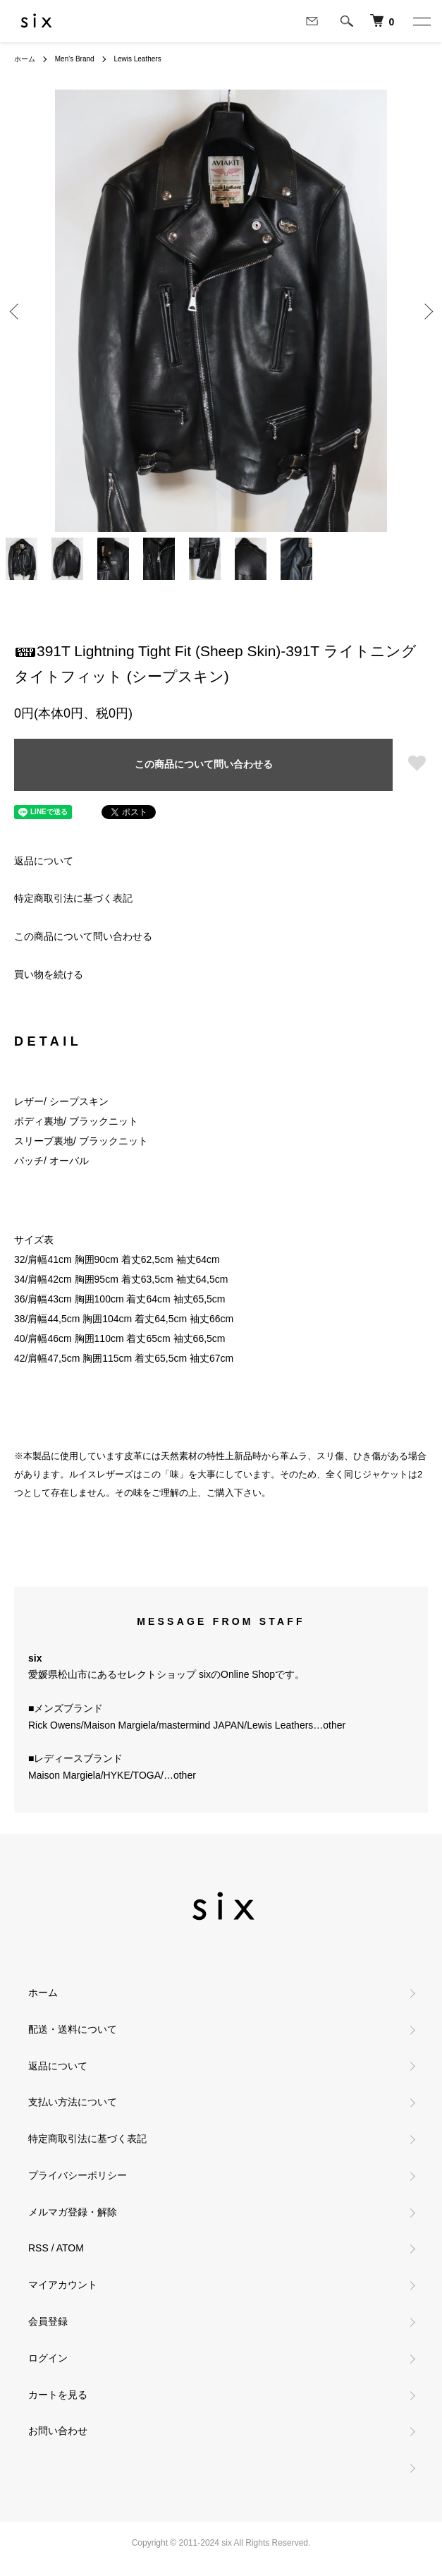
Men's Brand (74, 59)
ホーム (24, 59)
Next (426, 311)
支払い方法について (72, 2102)
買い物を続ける (48, 974)
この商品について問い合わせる (204, 764)
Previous (16, 311)
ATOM (70, 2248)
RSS (38, 2248)
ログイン (48, 2358)
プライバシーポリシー (77, 2175)
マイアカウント (62, 2284)
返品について (43, 860)
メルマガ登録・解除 (72, 2212)
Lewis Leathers (137, 59)
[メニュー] (421, 21)
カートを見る (57, 2394)
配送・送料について (72, 2029)
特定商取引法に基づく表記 (73, 898)
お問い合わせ (57, 2430)
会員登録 (48, 2321)
